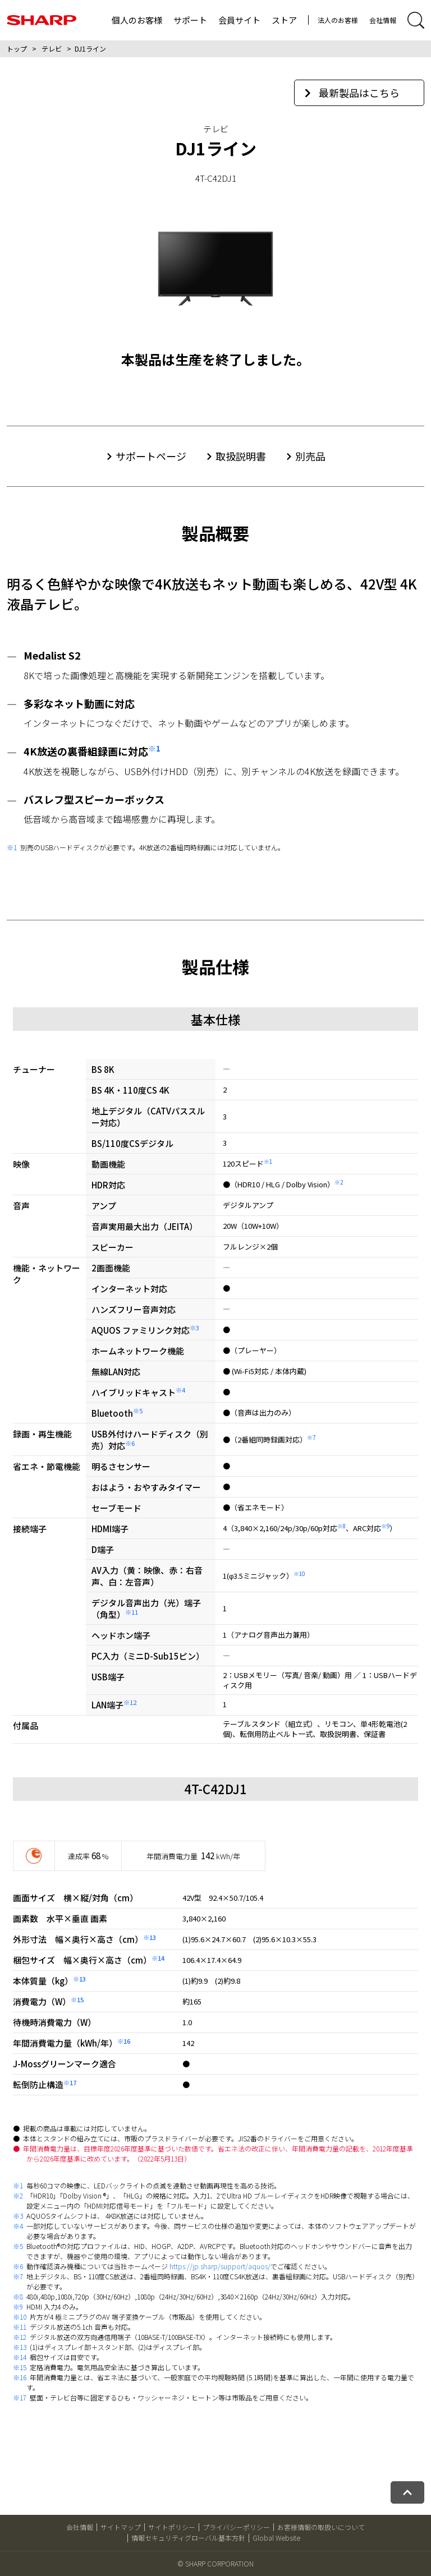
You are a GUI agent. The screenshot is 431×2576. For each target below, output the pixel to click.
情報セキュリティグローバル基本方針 (188, 2537)
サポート (190, 20)
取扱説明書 (241, 456)
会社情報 (382, 20)
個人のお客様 (137, 20)
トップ (17, 48)
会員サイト (239, 20)
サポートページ (151, 456)
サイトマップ (120, 2527)
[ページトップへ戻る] (407, 2492)
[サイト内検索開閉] (415, 20)
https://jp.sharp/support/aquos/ (219, 2266)
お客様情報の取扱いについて (321, 2527)
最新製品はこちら (352, 92)
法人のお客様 (338, 20)
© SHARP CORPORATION (215, 2563)
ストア (284, 20)
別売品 (310, 456)
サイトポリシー (171, 2527)
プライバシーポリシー (236, 2527)
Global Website (276, 2537)
